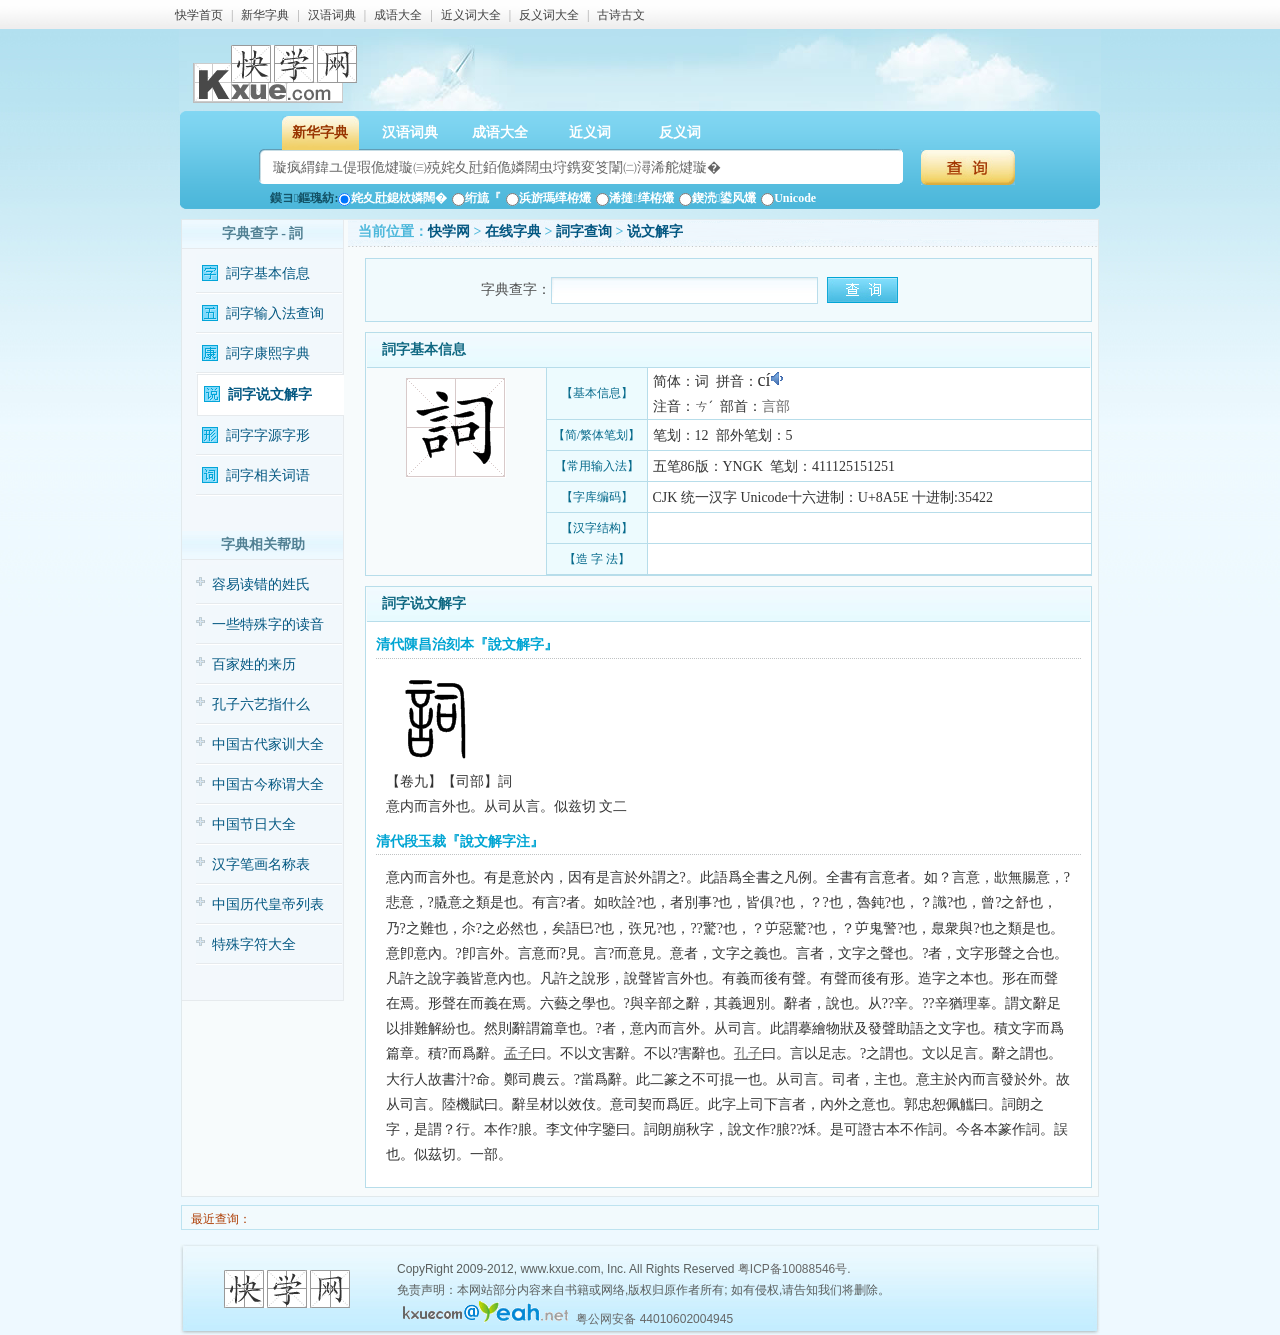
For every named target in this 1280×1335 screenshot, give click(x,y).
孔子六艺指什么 (261, 704)
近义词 (590, 132)
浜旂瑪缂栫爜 (548, 198)
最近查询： (219, 1219)
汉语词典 (332, 15)
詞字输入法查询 (275, 313)
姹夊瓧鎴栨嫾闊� (392, 198)
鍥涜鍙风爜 (717, 198)
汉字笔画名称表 (261, 864)
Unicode (788, 198)
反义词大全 (549, 15)
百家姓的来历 (254, 664)
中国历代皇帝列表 (268, 904)
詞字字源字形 (268, 435)
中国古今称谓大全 (268, 784)
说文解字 (655, 231)
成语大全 (398, 15)
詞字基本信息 (268, 273)
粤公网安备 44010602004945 (654, 1319)
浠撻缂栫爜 (634, 198)
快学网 (449, 231)
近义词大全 (471, 15)
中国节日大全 (254, 824)
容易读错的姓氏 (261, 584)
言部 (776, 406)
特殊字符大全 (254, 944)
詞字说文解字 (270, 394)
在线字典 (513, 231)
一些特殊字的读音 (268, 624)
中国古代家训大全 (268, 744)
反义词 (680, 132)
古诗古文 (621, 15)
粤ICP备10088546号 (792, 1269)
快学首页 (199, 15)
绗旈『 (476, 198)
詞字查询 (584, 231)
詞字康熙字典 (268, 353)
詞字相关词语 (268, 475)
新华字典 (265, 15)
